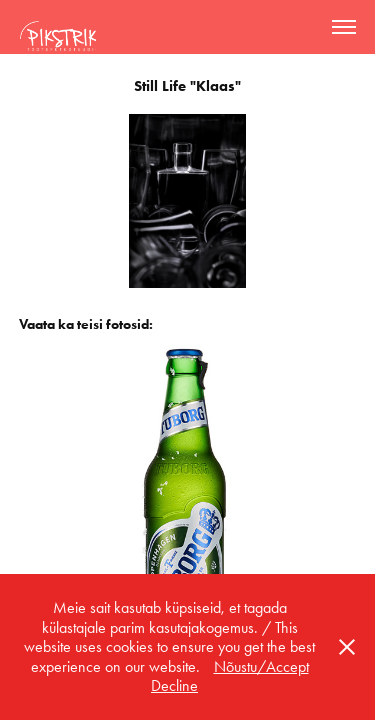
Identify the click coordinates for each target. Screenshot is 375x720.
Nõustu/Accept (261, 666)
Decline (174, 685)
